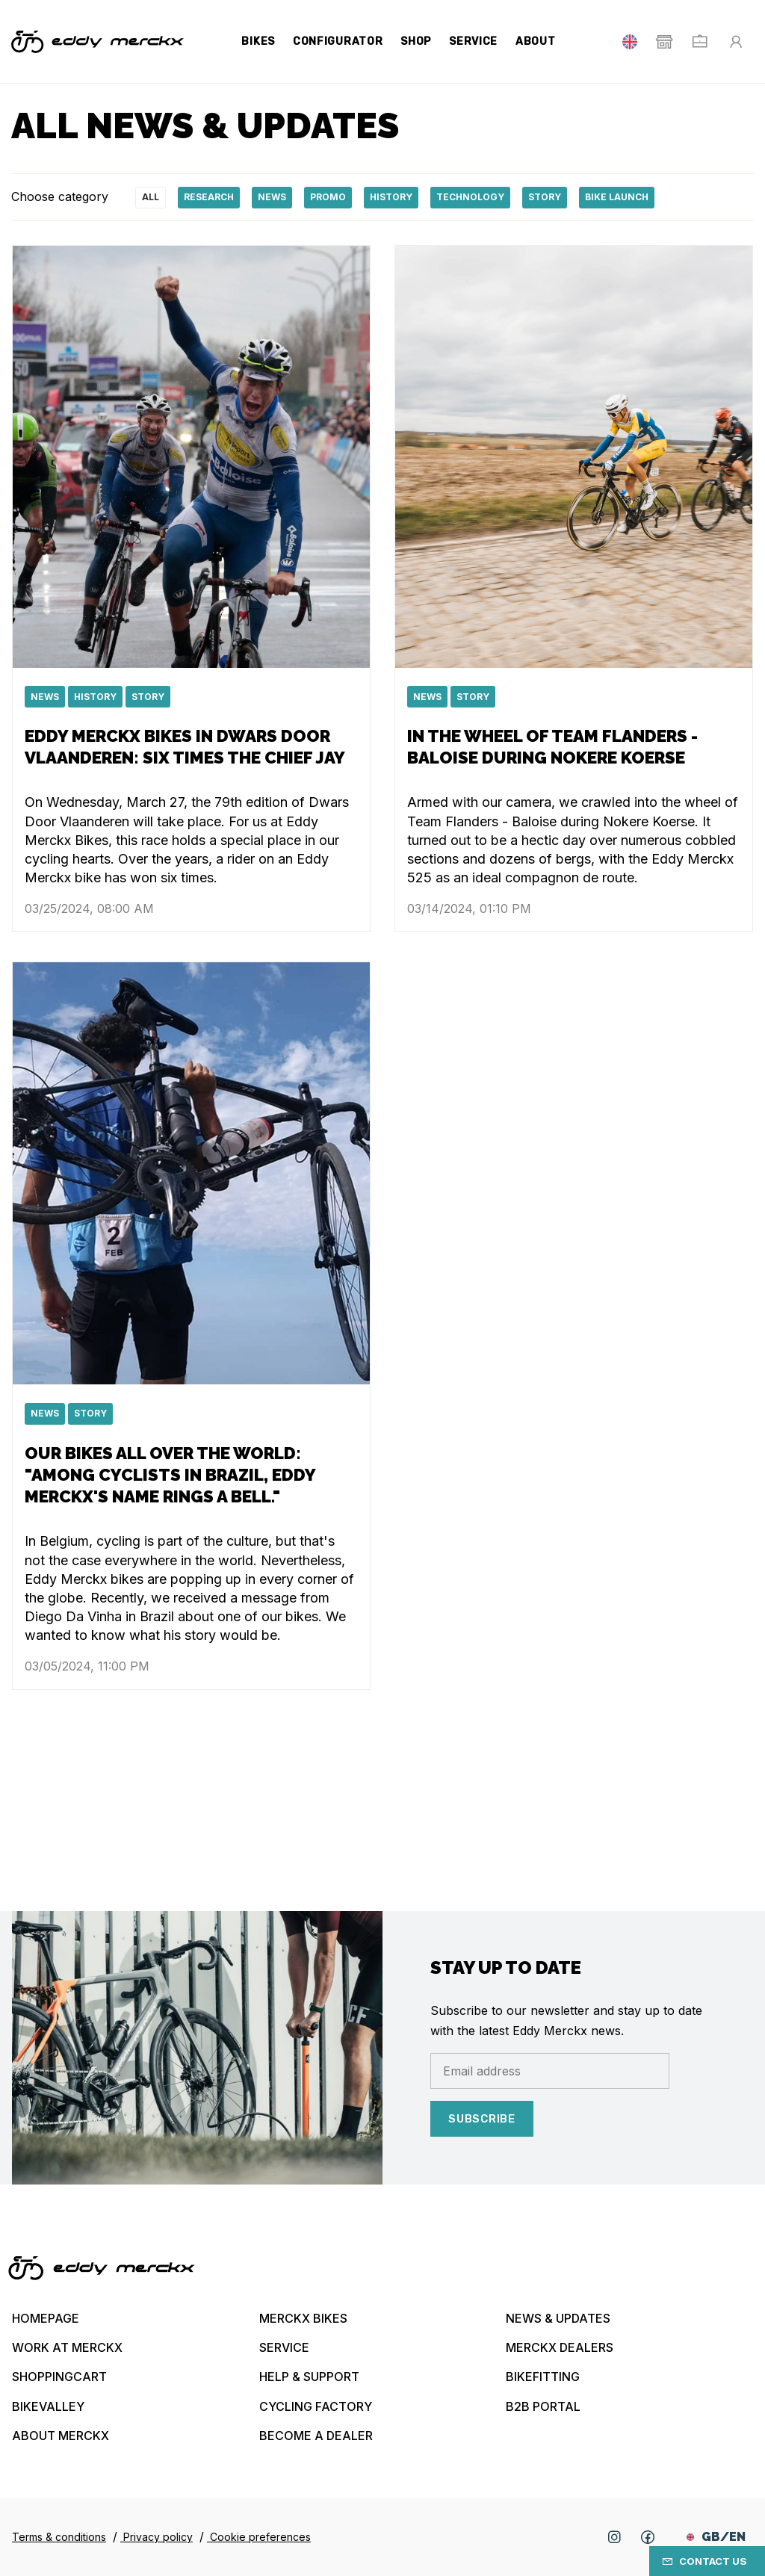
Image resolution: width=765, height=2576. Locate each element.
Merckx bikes (303, 2318)
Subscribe (481, 2118)
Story (544, 196)
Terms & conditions (59, 2536)
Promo (328, 196)
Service (473, 41)
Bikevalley (48, 2406)
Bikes (258, 41)
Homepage (45, 2318)
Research (209, 196)
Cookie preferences (259, 2536)
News (272, 196)
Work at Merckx (67, 2347)
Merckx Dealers (559, 2347)
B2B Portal (543, 2406)
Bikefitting (543, 2376)
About (535, 41)
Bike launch (616, 196)
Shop (415, 41)
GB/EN (716, 2537)
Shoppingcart (59, 2376)
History (391, 196)
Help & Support (309, 2376)
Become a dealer (316, 2435)
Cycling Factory (315, 2406)
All (150, 196)
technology (470, 196)
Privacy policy (156, 2536)
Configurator (337, 41)
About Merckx (60, 2435)
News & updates (558, 2318)
